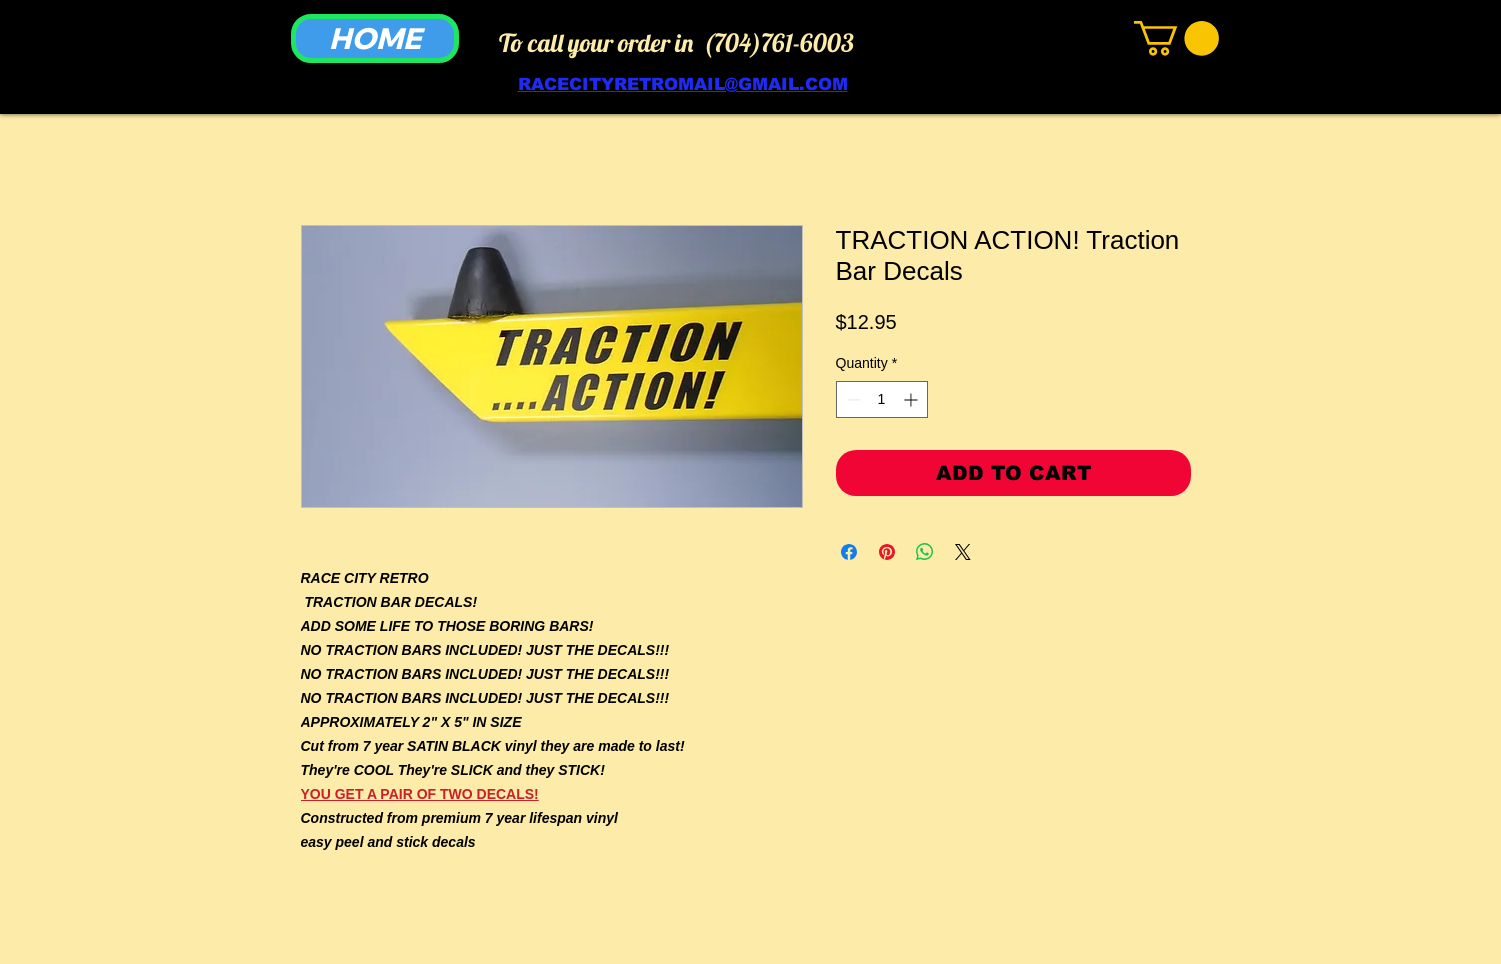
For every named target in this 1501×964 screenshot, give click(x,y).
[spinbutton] (882, 399)
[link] (1176, 38)
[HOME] (375, 38)
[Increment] (912, 399)
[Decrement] (851, 399)
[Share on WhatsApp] (925, 552)
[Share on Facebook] (849, 552)
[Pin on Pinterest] (887, 552)
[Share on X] (963, 552)
